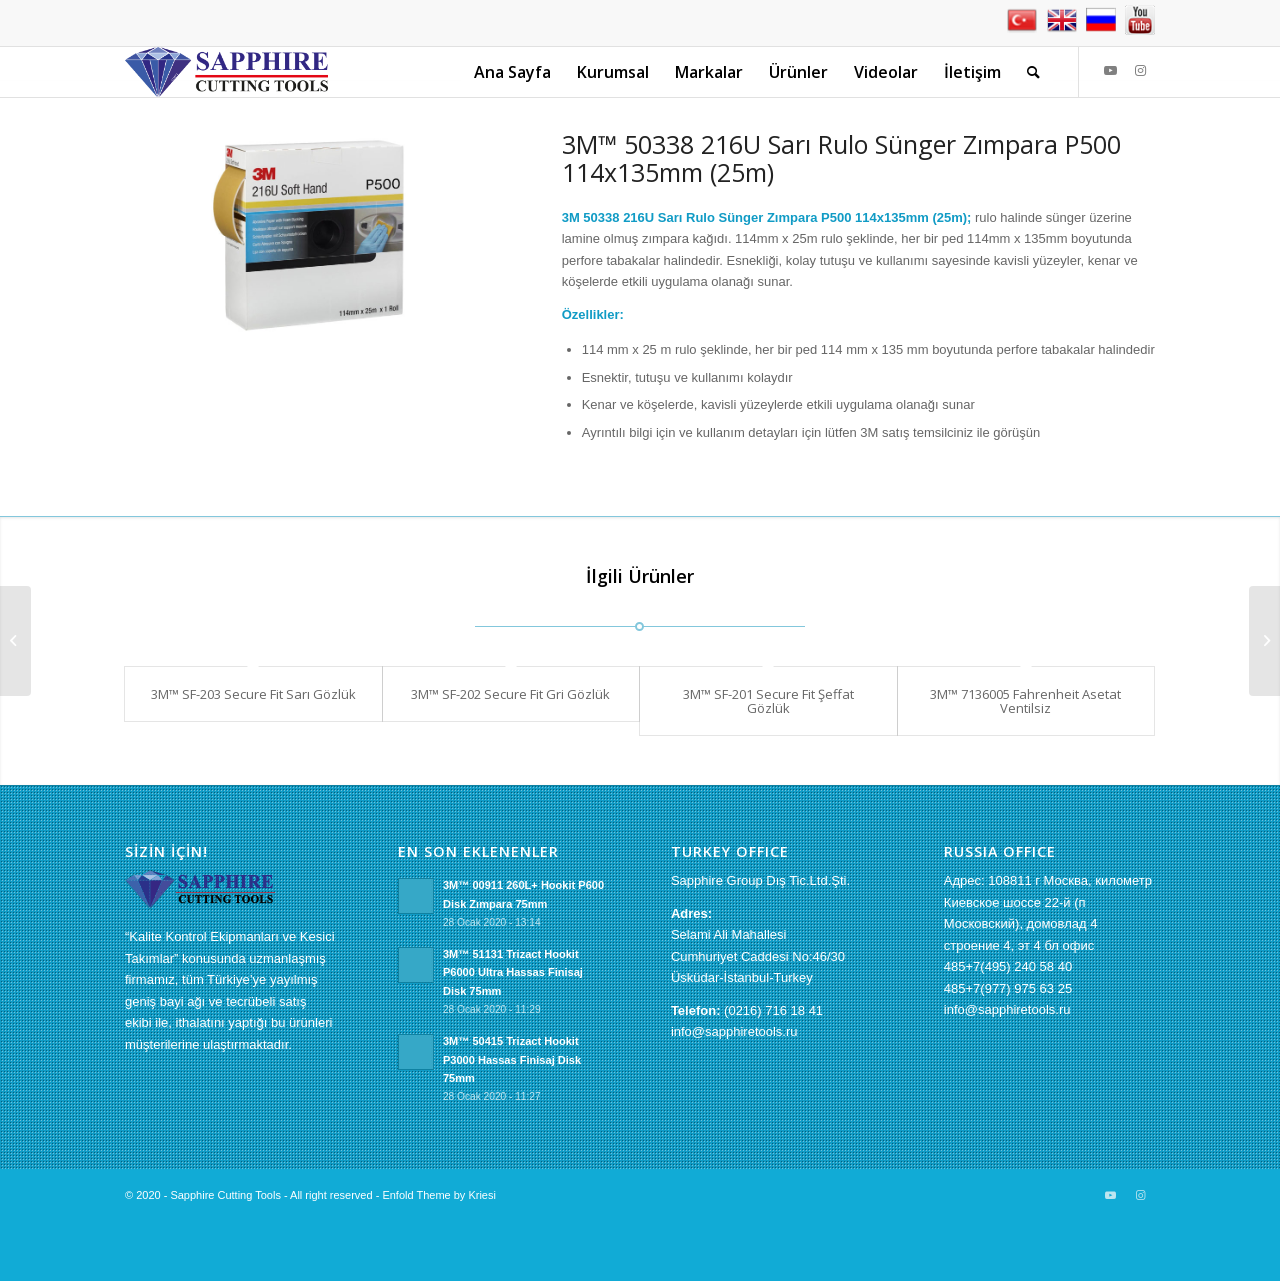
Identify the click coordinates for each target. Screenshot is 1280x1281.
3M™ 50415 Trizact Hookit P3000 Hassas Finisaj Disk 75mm (512, 1060)
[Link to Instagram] (1140, 71)
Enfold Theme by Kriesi (439, 1195)
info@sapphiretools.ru (734, 1031)
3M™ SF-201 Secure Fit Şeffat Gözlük (768, 701)
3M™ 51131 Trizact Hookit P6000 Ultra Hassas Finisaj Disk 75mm (513, 973)
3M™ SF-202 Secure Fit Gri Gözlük (510, 694)
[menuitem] (512, 72)
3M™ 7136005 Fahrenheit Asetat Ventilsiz (1025, 701)
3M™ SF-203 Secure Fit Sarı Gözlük (253, 694)
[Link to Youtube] (1110, 71)
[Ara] (1033, 72)
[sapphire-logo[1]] (226, 72)
